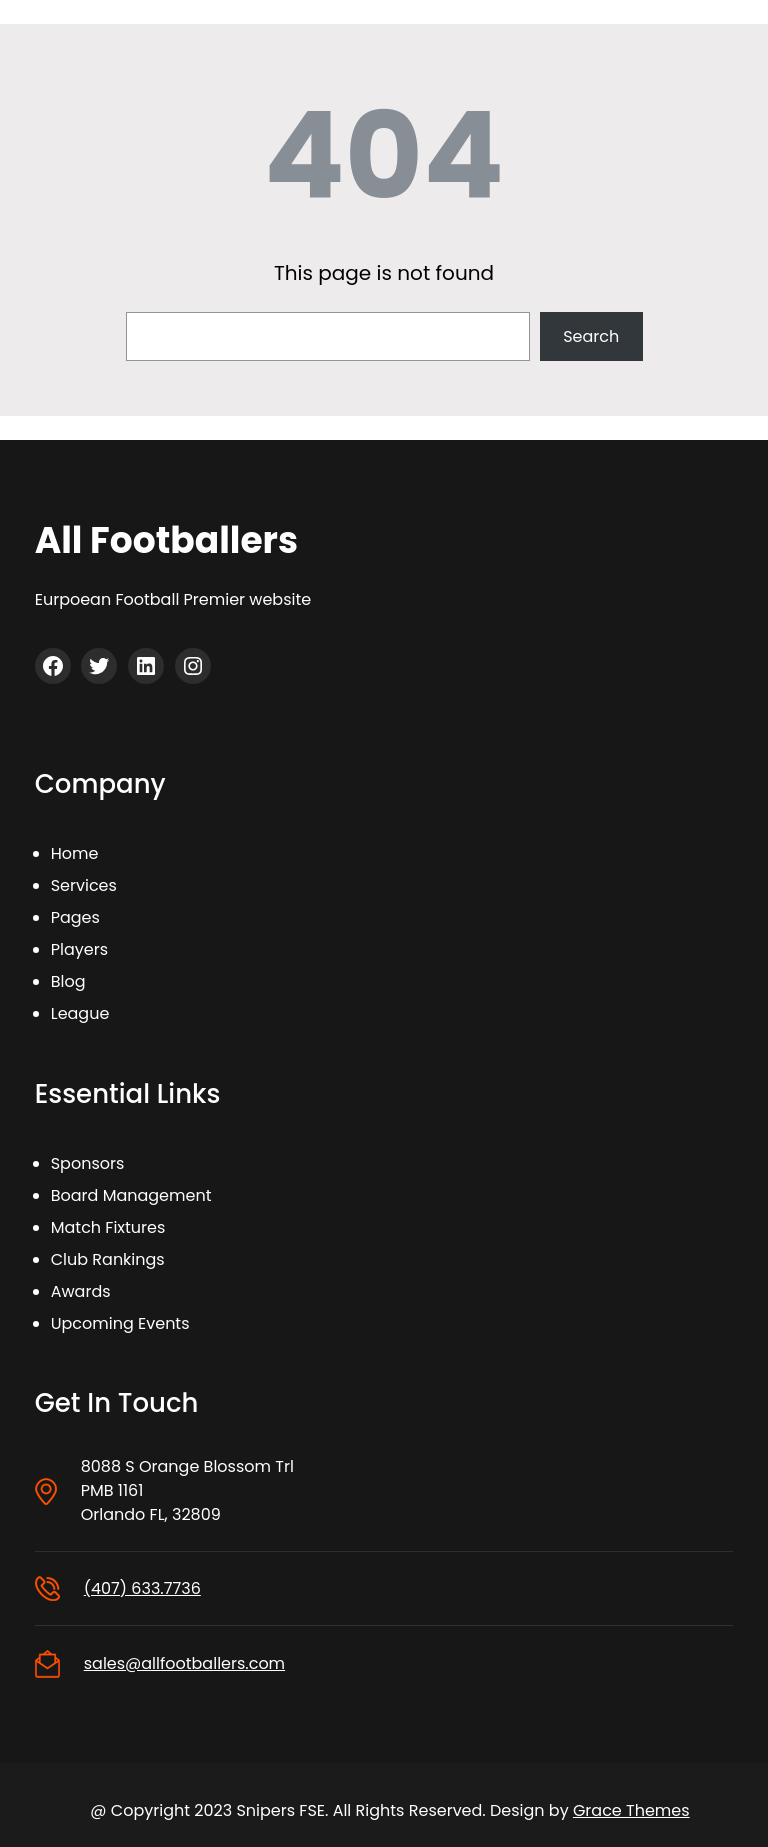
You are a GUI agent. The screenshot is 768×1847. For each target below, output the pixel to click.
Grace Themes (631, 1810)
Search (591, 336)
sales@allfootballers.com (184, 1663)
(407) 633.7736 (142, 1588)
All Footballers (166, 540)
